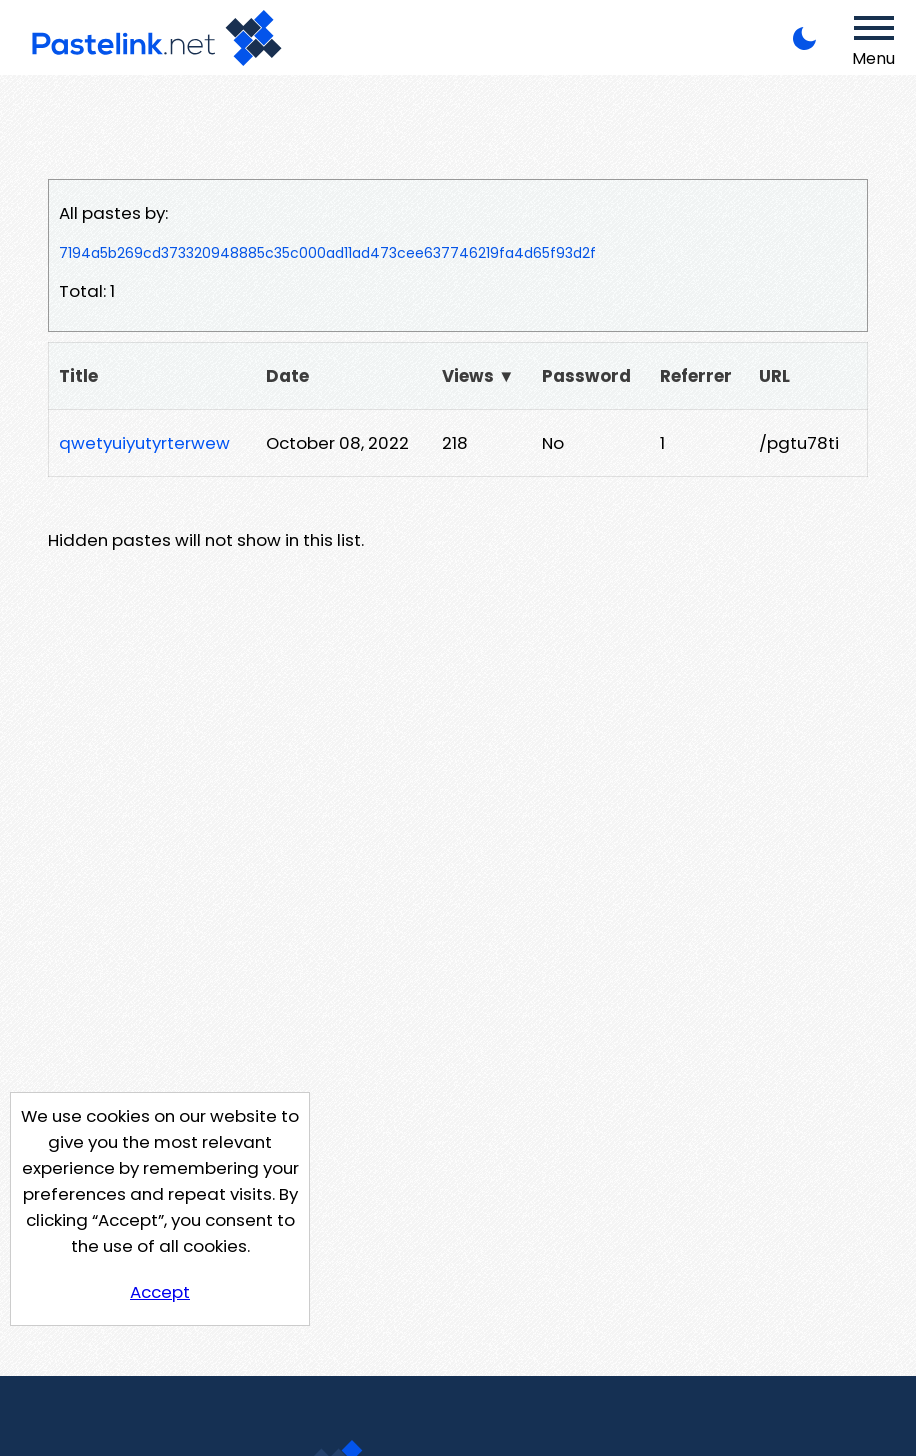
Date (287, 376)
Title (78, 376)
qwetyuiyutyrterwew (144, 443)
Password (586, 376)
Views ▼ (478, 376)
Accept (160, 1292)
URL (774, 376)
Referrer (696, 376)
